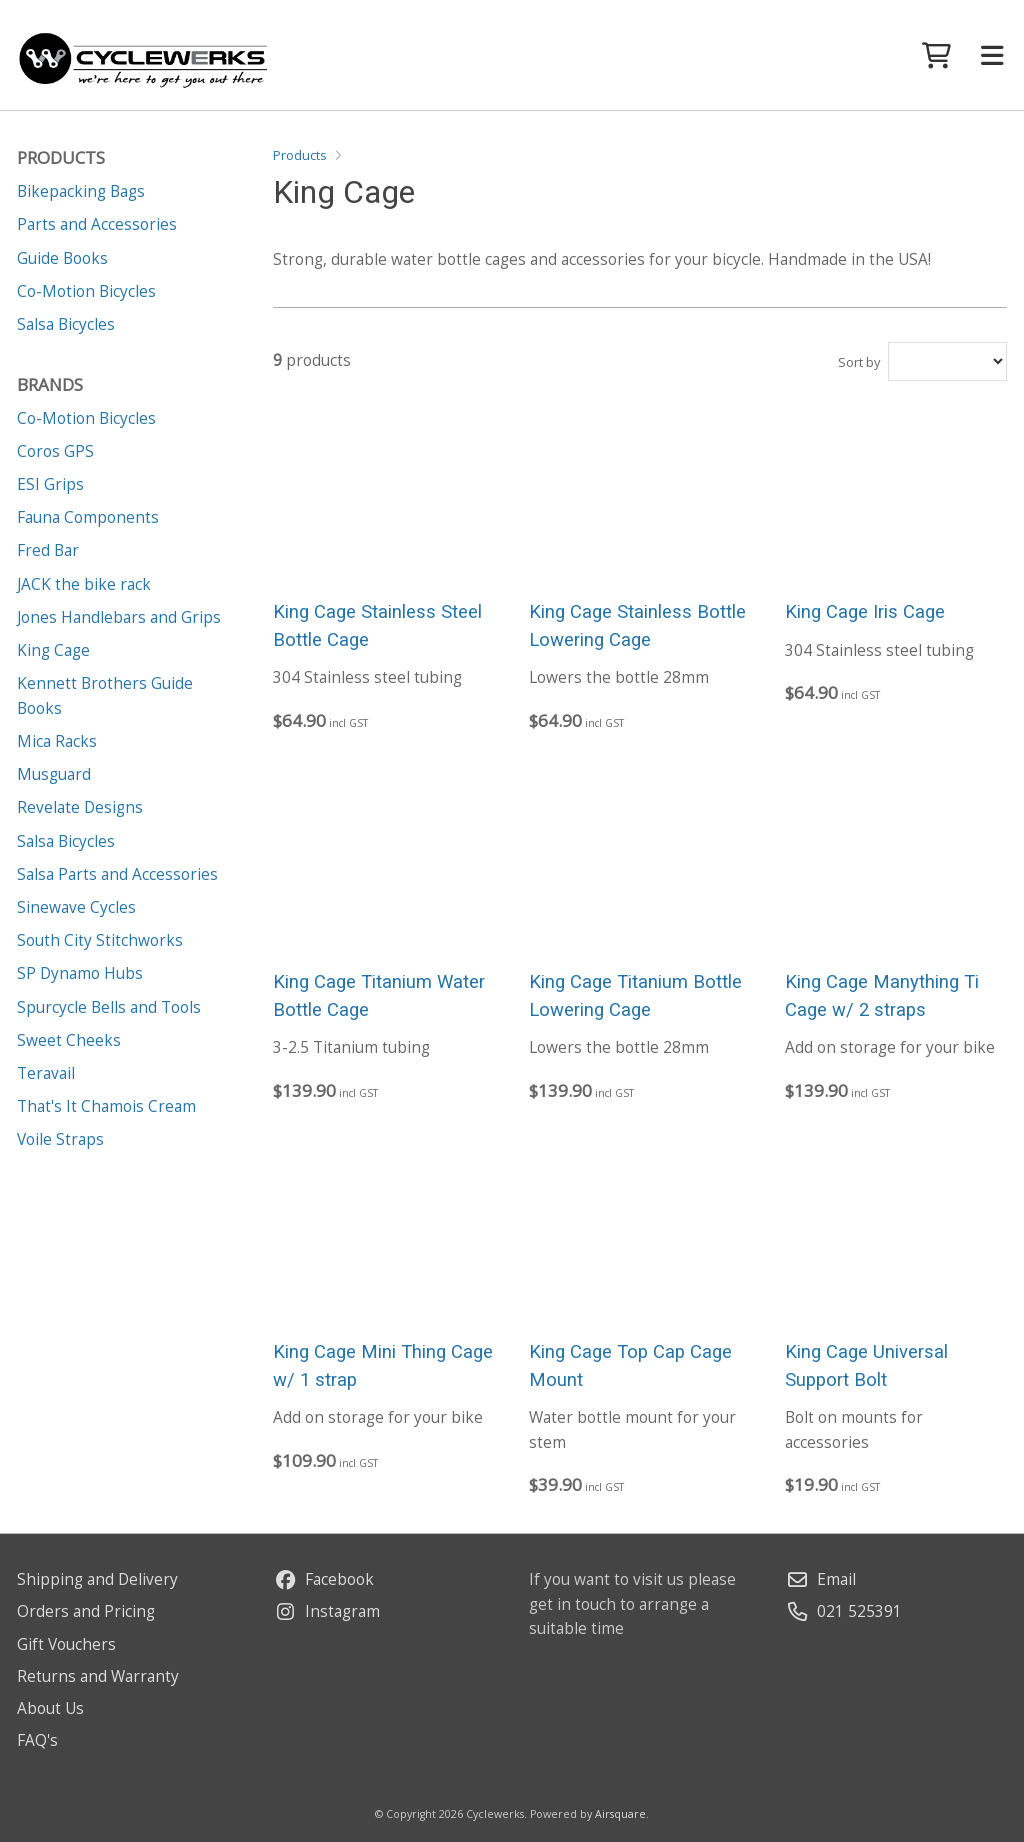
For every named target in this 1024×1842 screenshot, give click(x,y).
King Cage (53, 650)
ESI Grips (50, 484)
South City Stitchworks (100, 940)
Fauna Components (88, 517)
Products (300, 155)
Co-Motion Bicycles (86, 418)
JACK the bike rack (84, 584)
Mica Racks (57, 741)
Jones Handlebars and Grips (119, 617)
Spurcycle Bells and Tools (109, 1007)
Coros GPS (55, 451)
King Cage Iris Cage (865, 612)
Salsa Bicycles (66, 841)
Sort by (859, 362)
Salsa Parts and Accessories (117, 874)
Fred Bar (48, 550)
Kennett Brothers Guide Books (105, 696)
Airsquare (620, 1814)
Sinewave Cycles (76, 907)
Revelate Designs (80, 807)
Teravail (46, 1073)
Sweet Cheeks (69, 1040)
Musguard (54, 774)
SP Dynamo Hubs (80, 973)
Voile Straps (60, 1139)
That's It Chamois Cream (106, 1106)
